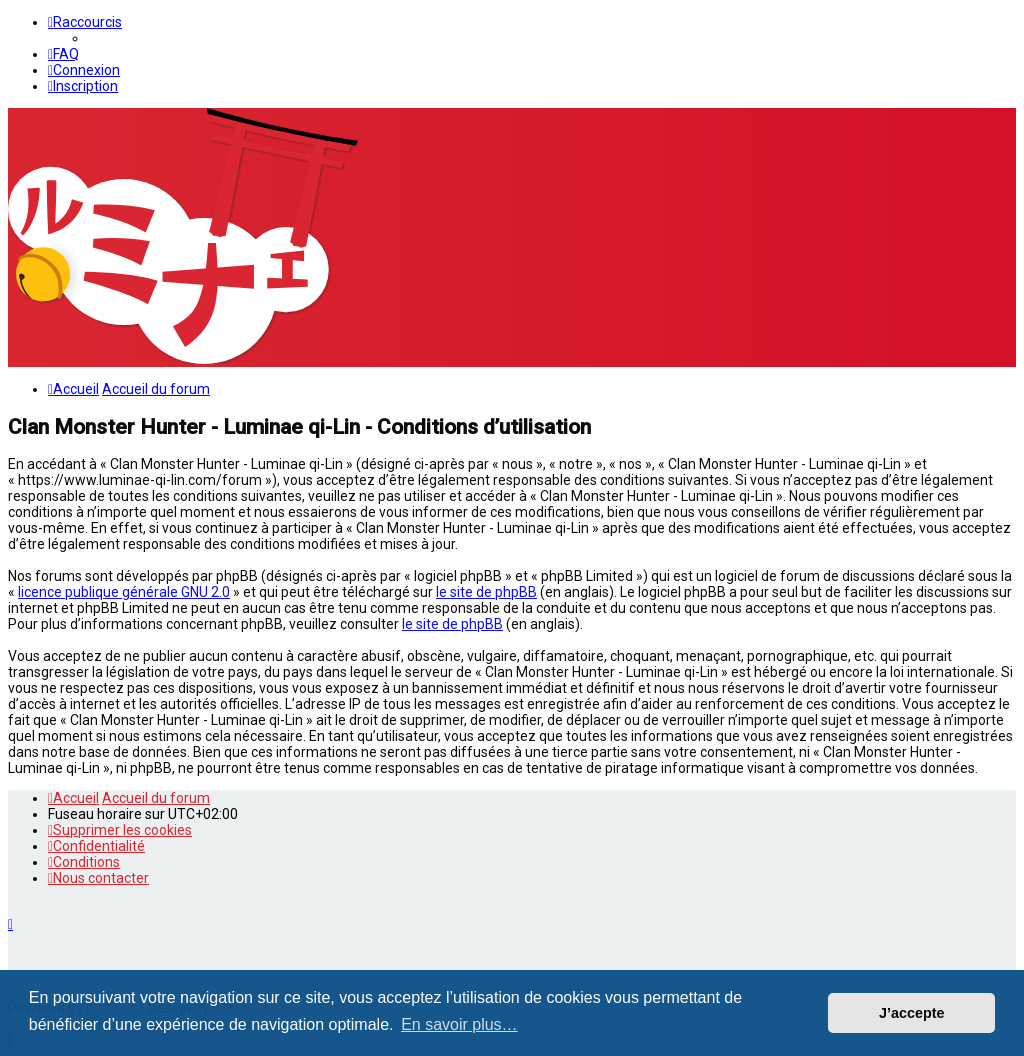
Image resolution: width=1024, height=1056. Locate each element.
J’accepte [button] (912, 1013)
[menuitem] (63, 54)
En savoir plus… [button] (459, 1024)
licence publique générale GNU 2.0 (124, 592)
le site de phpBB (486, 592)
